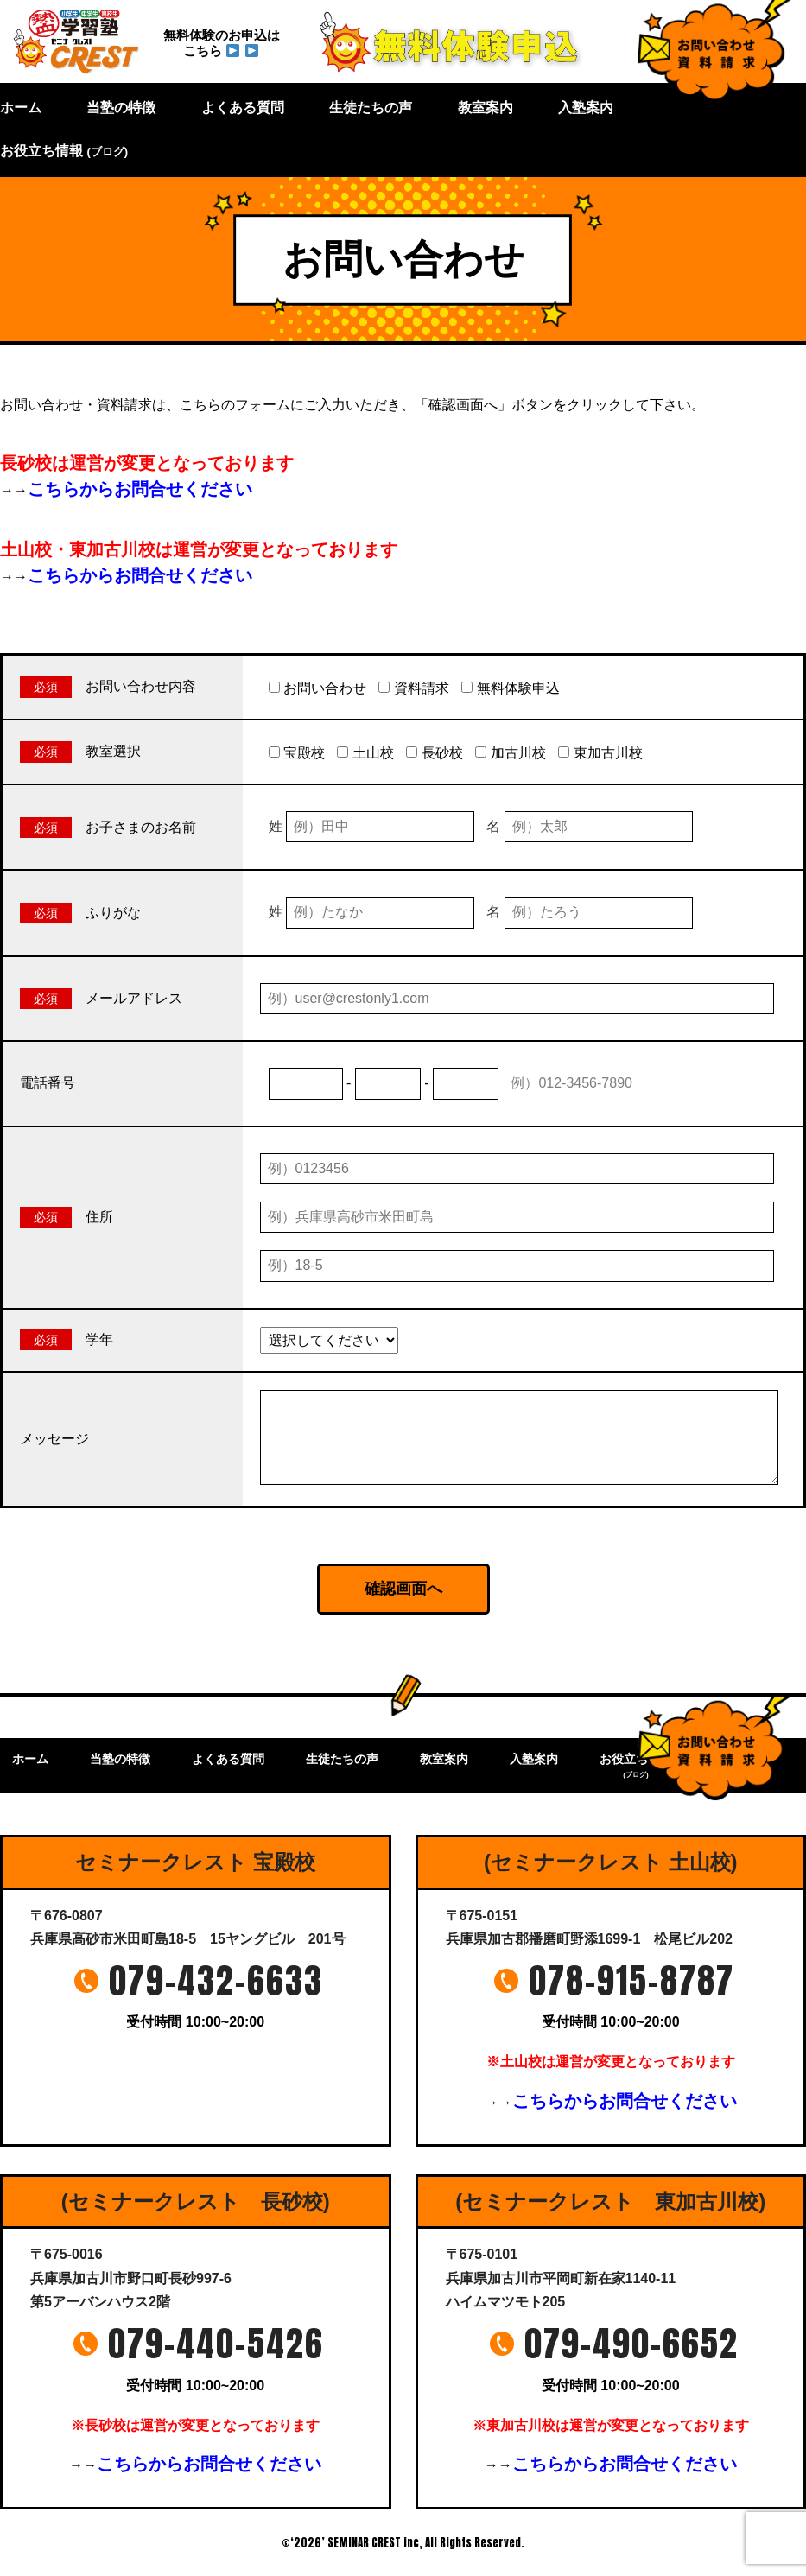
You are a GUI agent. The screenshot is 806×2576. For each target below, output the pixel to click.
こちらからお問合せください (140, 488)
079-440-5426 (216, 2344)
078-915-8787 (631, 1981)
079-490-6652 (631, 2344)
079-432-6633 (216, 1981)
